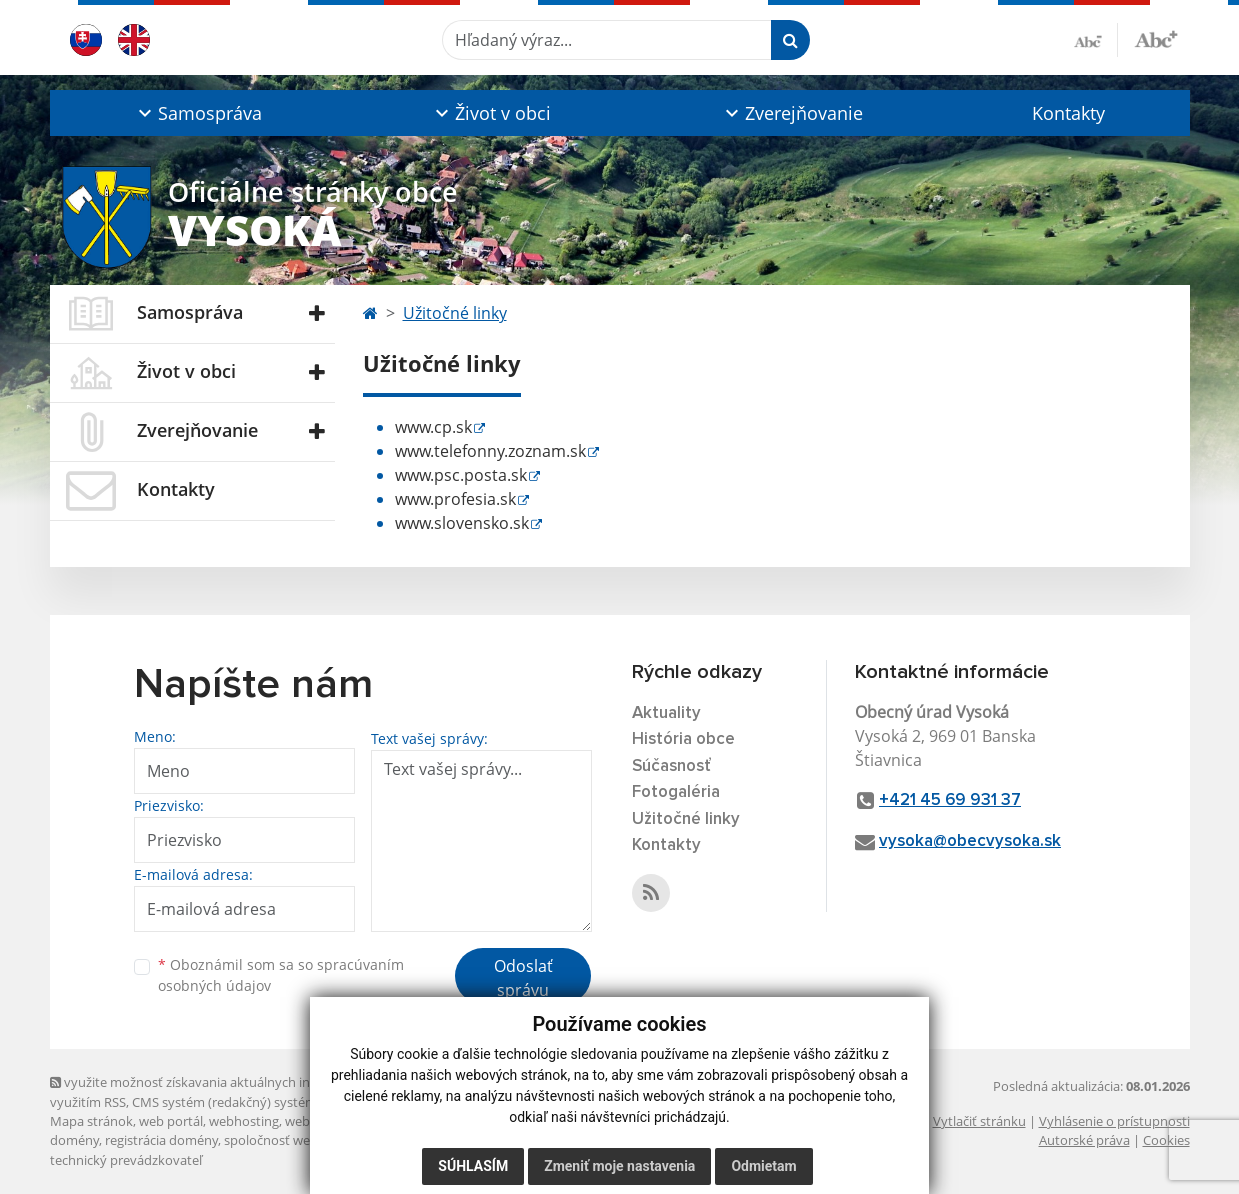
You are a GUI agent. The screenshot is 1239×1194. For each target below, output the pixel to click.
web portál (171, 1121)
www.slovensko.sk (462, 523)
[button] (198, 113)
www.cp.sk (433, 427)
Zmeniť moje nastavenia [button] (619, 1166)
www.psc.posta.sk (461, 475)
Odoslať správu (523, 978)
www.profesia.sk (455, 499)
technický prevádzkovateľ (126, 1160)
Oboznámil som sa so (281, 975)
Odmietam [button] (763, 1166)
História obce (683, 739)
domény (74, 1140)
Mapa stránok (91, 1121)
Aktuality (666, 713)
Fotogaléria (676, 792)
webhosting (244, 1121)
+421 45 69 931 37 (950, 800)
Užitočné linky (455, 313)
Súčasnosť (671, 766)
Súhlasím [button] (473, 1166)
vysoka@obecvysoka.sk (970, 841)
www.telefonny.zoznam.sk (490, 451)
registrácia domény (161, 1140)
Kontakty (1068, 113)
